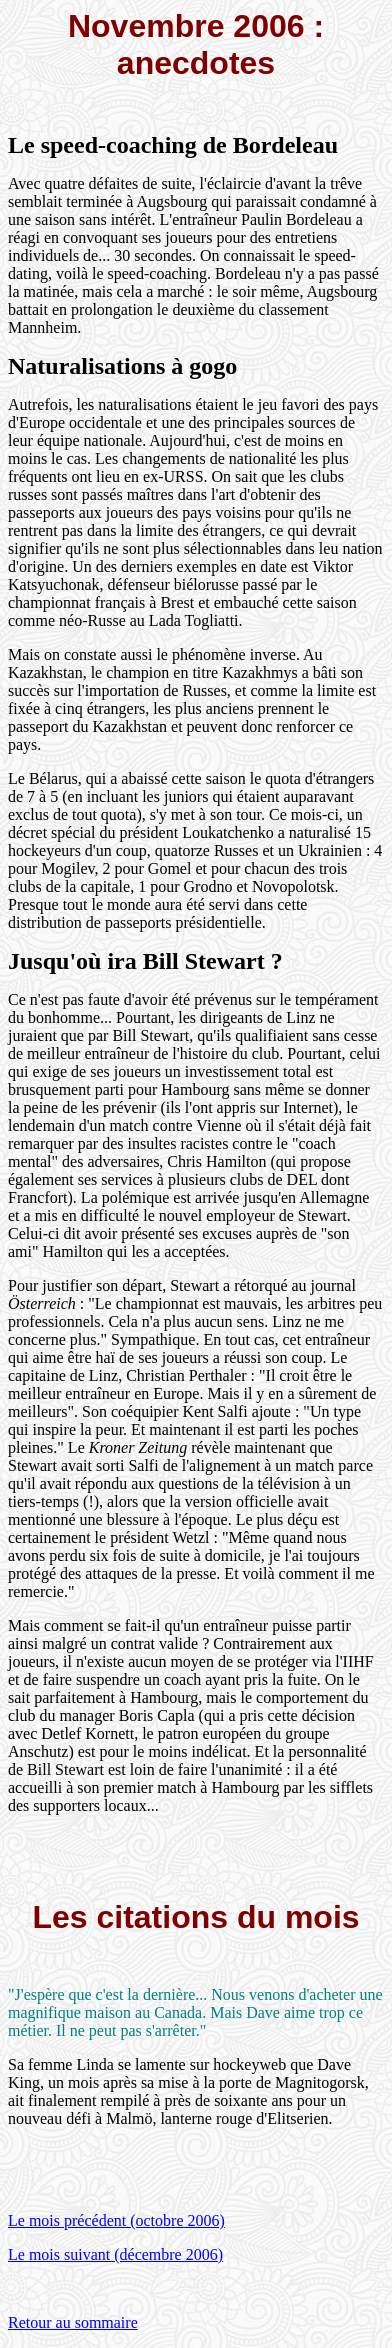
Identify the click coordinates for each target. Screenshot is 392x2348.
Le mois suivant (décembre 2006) (115, 2254)
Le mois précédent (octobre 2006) (116, 2220)
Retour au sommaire (73, 2322)
